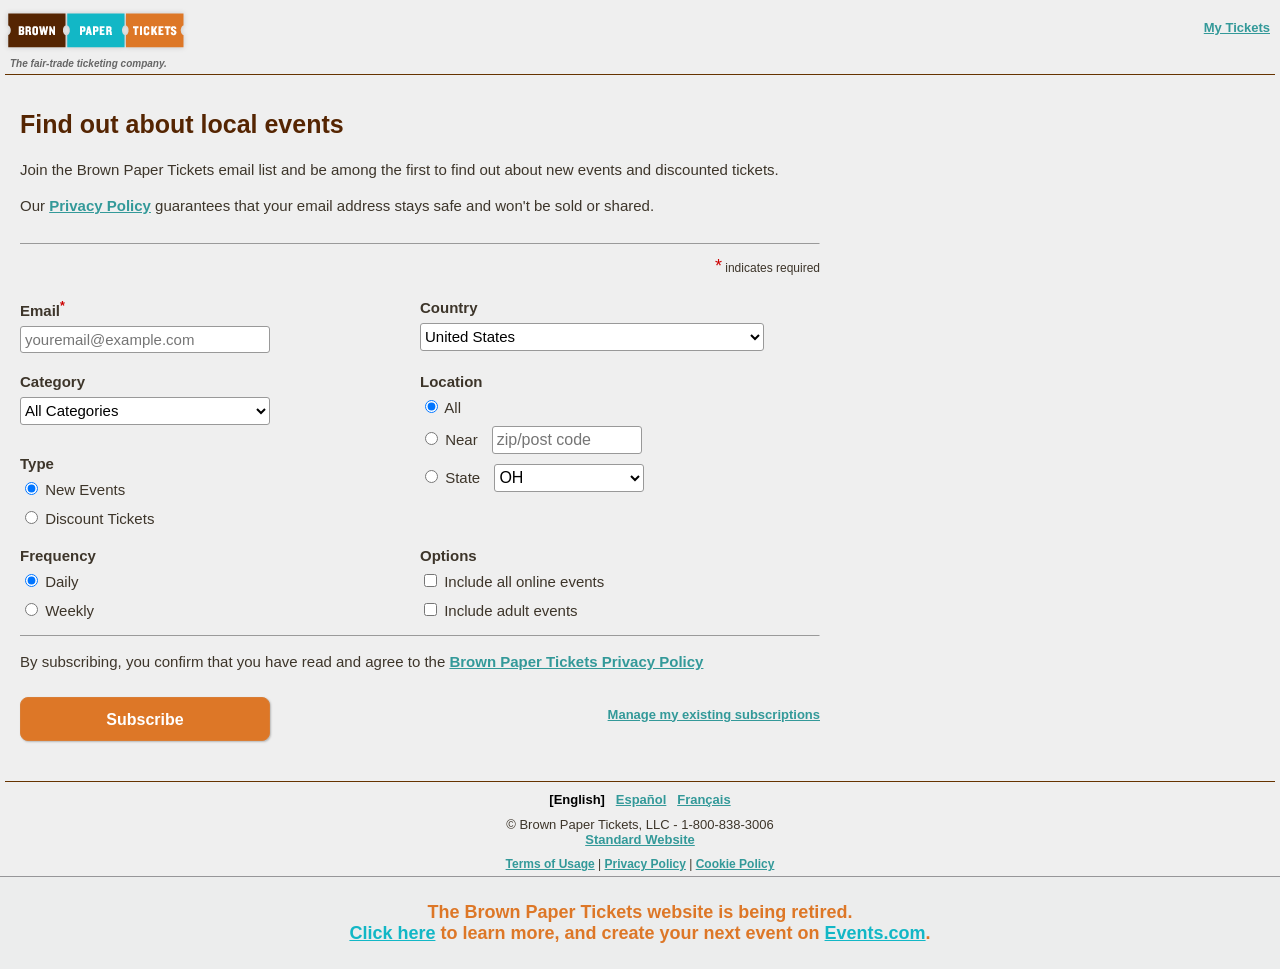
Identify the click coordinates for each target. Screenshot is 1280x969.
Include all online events (524, 581)
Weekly (69, 610)
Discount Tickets (99, 518)
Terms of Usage (550, 864)
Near (461, 439)
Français (703, 799)
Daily (61, 581)
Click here (392, 933)
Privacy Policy (100, 205)
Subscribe (144, 719)
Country (449, 307)
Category (52, 381)
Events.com (875, 933)
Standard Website (640, 839)
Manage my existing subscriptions (714, 714)
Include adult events (510, 610)
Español (641, 799)
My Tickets (1237, 27)
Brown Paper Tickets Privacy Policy (576, 661)
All (452, 407)
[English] (577, 799)
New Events (85, 489)
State (462, 477)
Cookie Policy (735, 864)
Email (42, 309)
